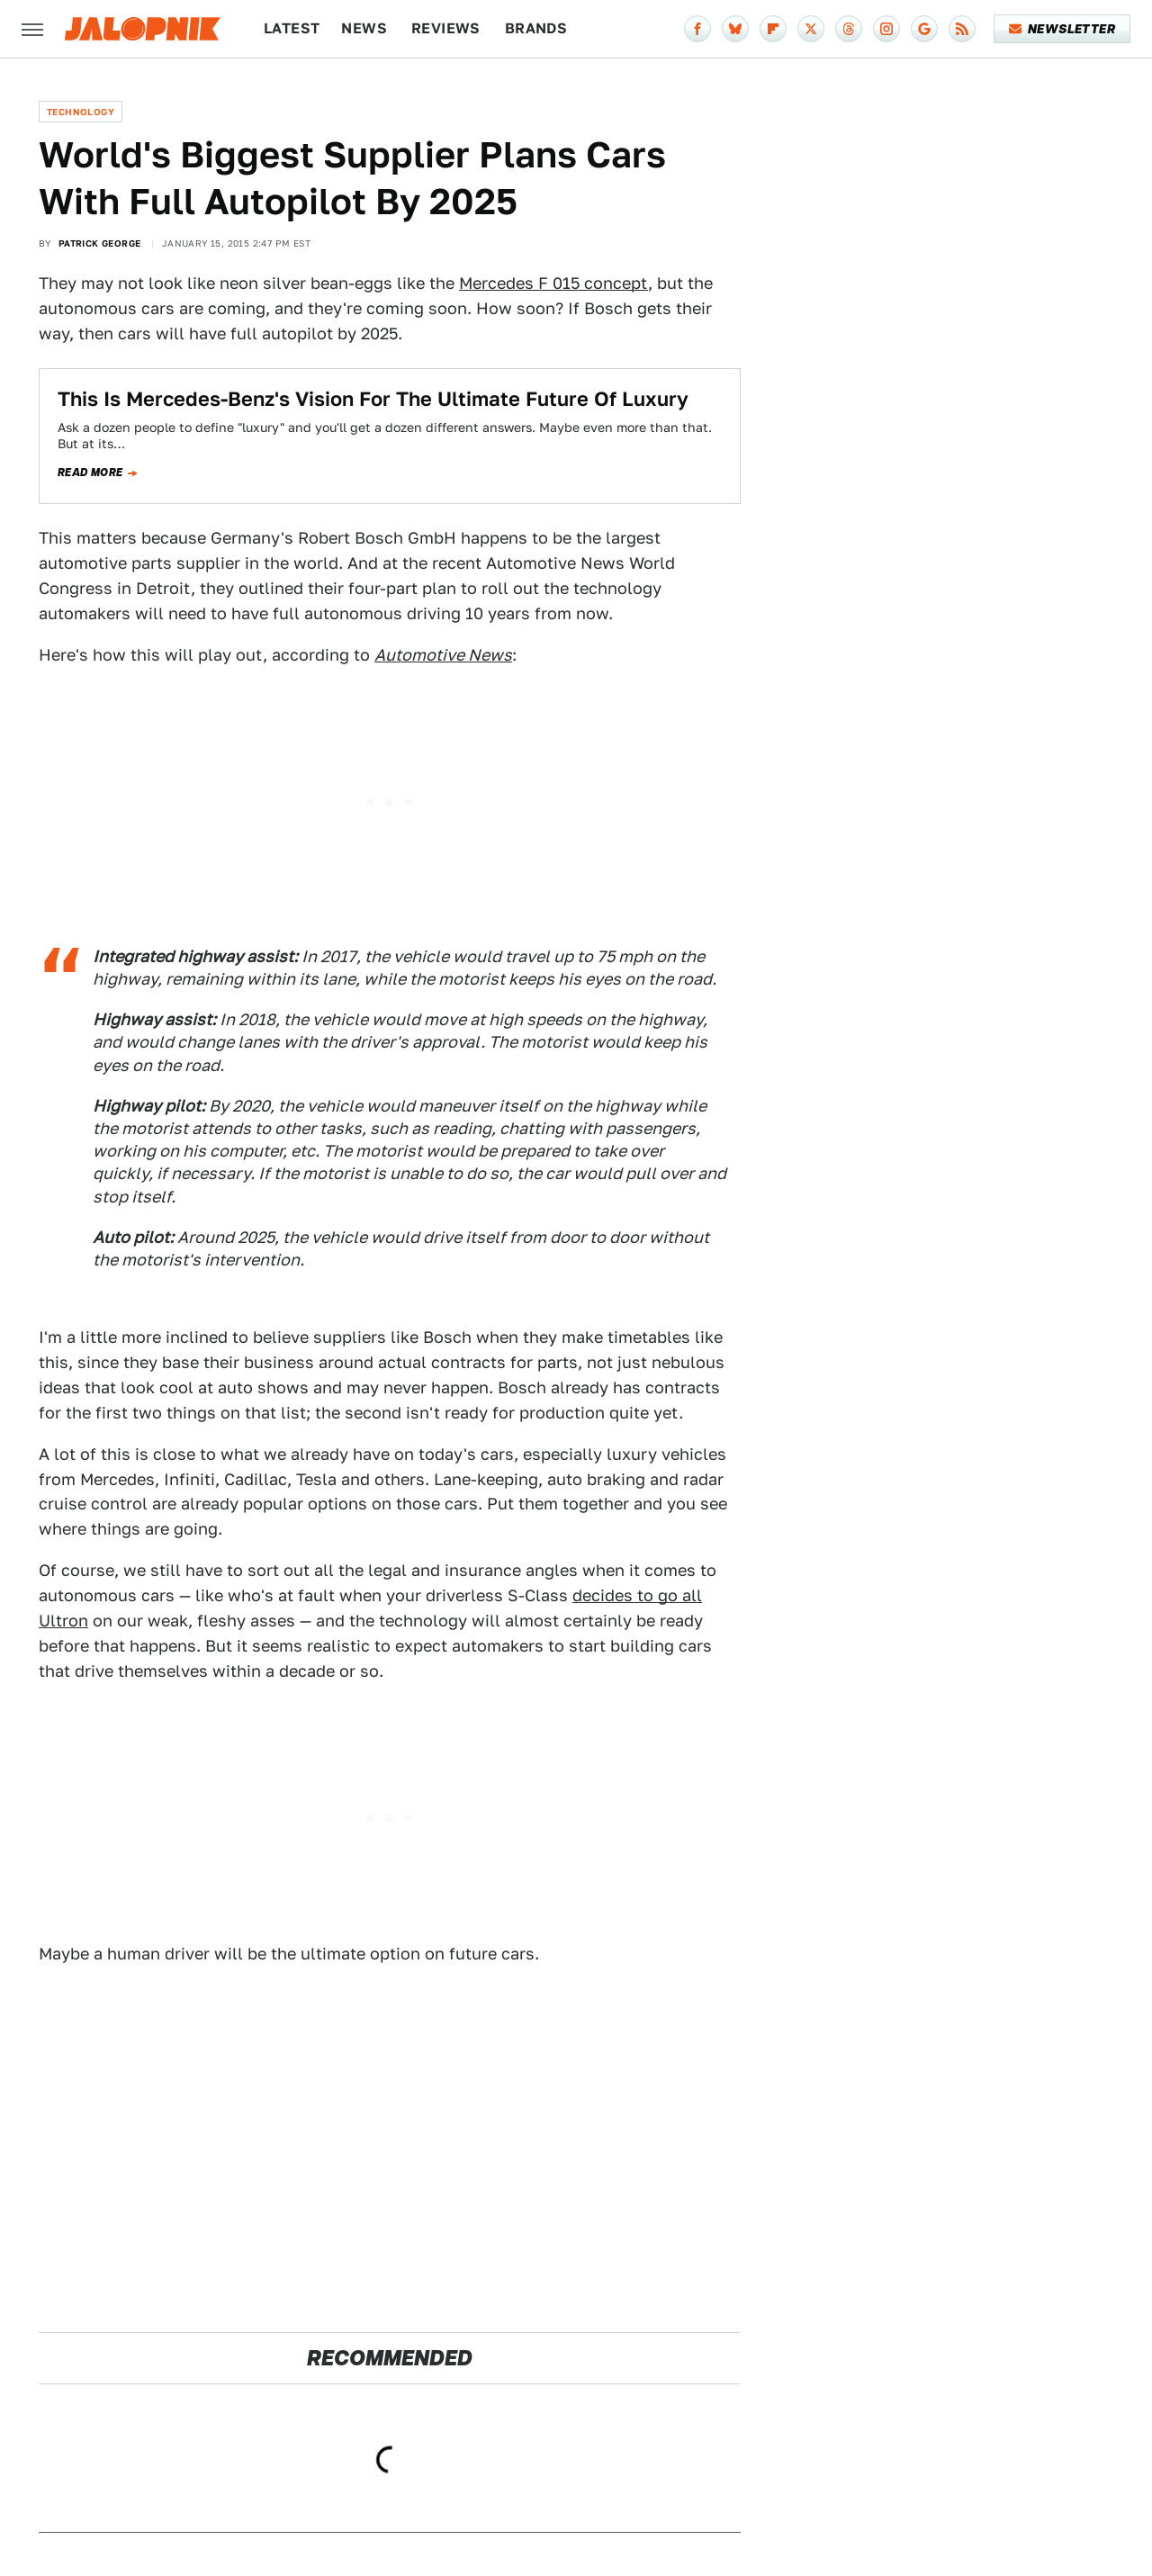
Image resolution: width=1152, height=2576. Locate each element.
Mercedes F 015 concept (553, 283)
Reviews (446, 28)
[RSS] (962, 28)
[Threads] (848, 28)
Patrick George (99, 243)
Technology (80, 111)
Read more (90, 472)
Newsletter (1062, 29)
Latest (292, 28)
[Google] (924, 28)
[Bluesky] (735, 28)
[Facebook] (697, 28)
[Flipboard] (773, 28)
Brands (536, 28)
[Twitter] (810, 28)
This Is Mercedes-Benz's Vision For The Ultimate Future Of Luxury (373, 398)
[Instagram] (886, 28)
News (364, 28)
